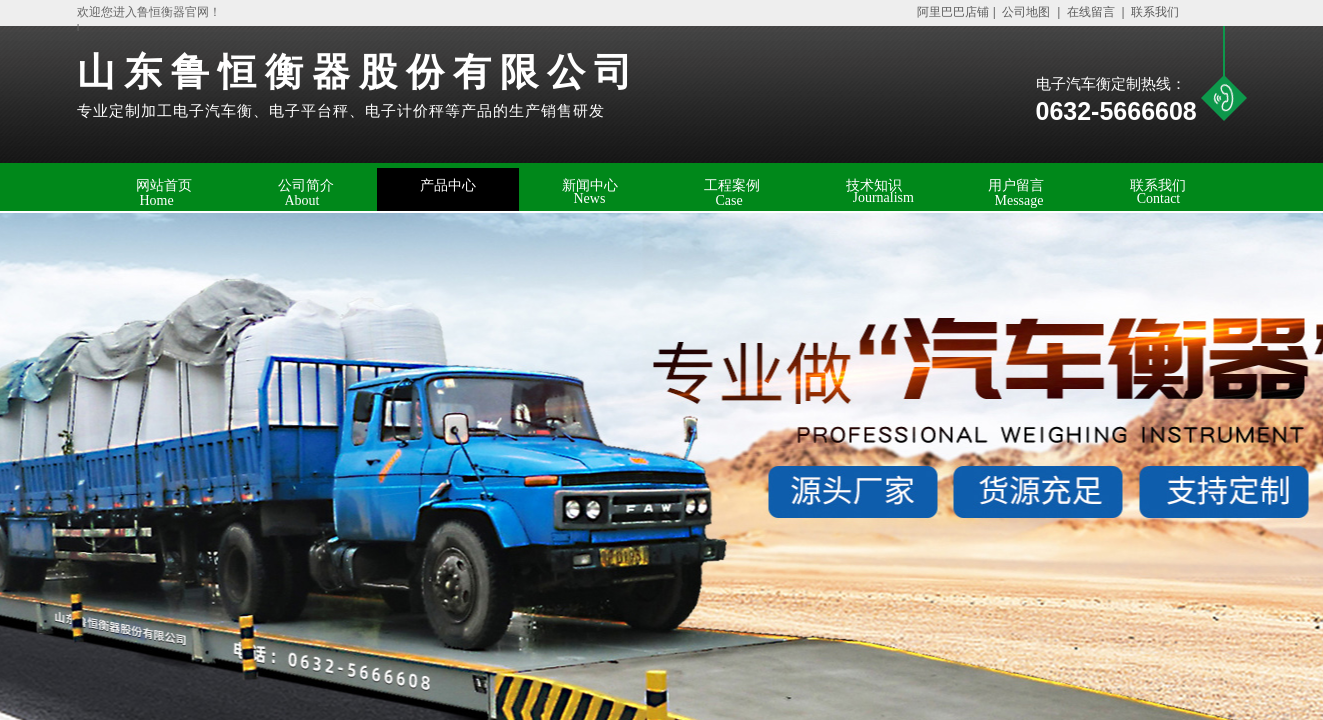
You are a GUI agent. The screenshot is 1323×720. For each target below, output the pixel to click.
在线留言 (1091, 12)
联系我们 (1153, 12)
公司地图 (1026, 12)
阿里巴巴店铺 (948, 12)
